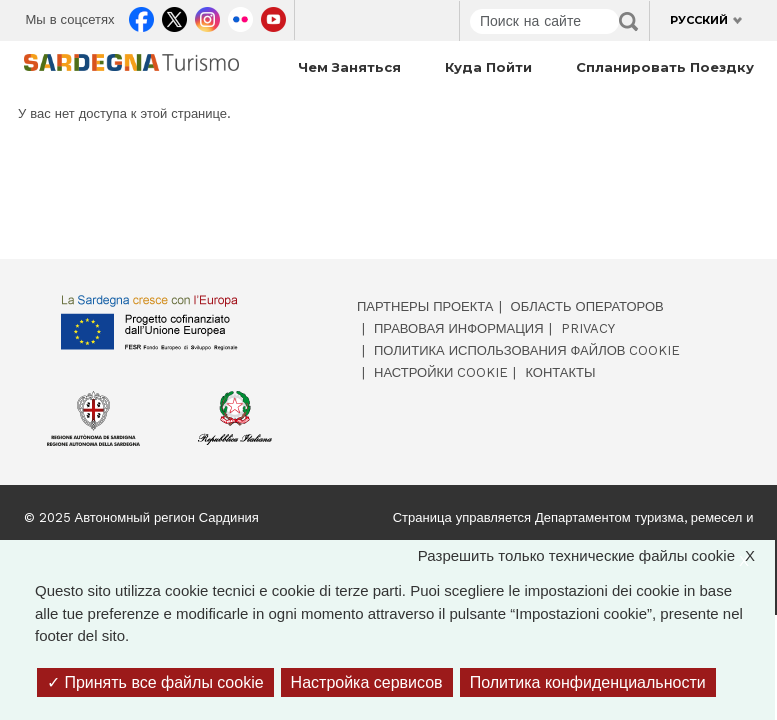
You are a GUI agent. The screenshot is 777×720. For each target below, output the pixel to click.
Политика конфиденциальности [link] (588, 682)
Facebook (141, 16)
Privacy (588, 328)
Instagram (207, 16)
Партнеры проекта (425, 306)
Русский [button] (699, 20)
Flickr (240, 16)
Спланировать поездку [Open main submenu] (665, 67)
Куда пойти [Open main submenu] (488, 67)
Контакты (560, 372)
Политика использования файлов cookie (527, 350)
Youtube (273, 16)
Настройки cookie (441, 372)
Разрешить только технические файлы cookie (596, 556)
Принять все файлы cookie (155, 682)
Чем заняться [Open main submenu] (349, 67)
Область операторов (587, 306)
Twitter (174, 16)
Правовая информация (459, 328)
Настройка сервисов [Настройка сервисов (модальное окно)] (367, 682)
